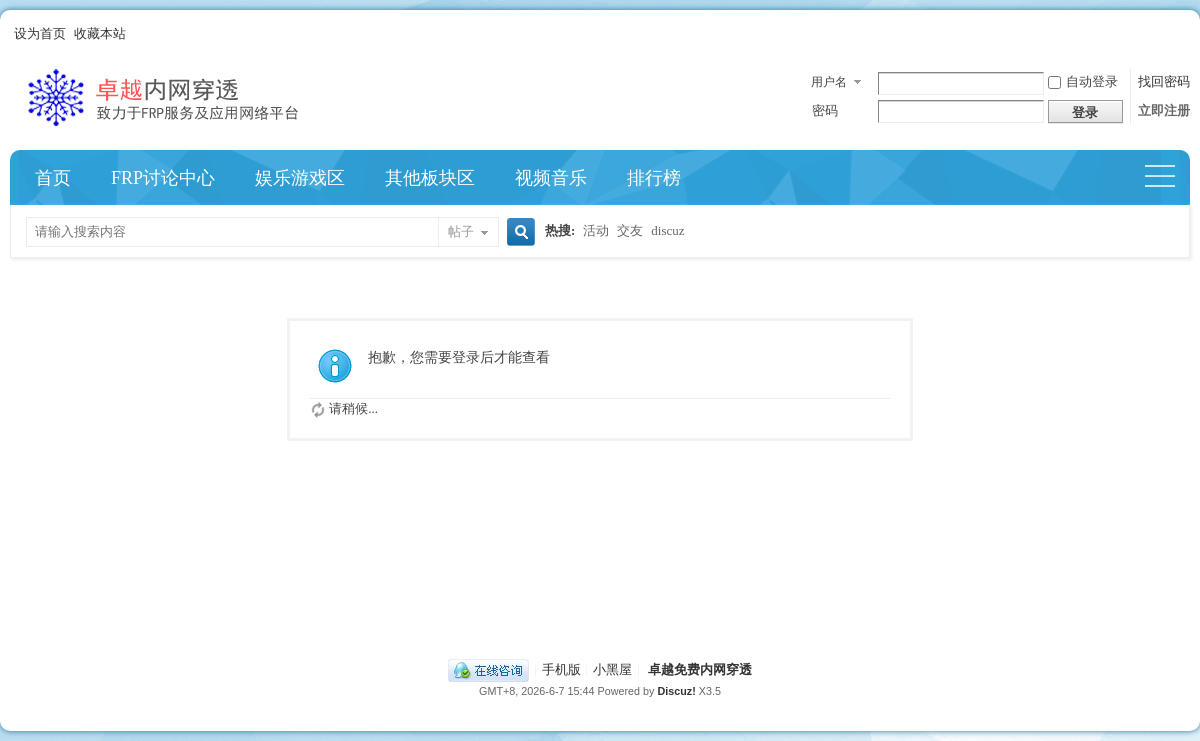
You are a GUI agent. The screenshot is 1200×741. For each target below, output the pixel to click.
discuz (667, 230)
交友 (630, 230)
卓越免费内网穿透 (700, 669)
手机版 (561, 669)
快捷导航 (1168, 178)
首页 (53, 178)
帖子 (461, 231)
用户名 (829, 82)
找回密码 (1164, 81)
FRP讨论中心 (163, 178)
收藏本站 (100, 33)
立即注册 (1164, 110)
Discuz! (676, 691)
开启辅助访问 (1185, 34)
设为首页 (40, 33)
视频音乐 (551, 178)
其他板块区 (430, 178)
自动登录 (1083, 81)
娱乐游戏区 (300, 178)
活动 (596, 230)
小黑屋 (612, 669)
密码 (825, 110)
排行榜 (654, 178)
